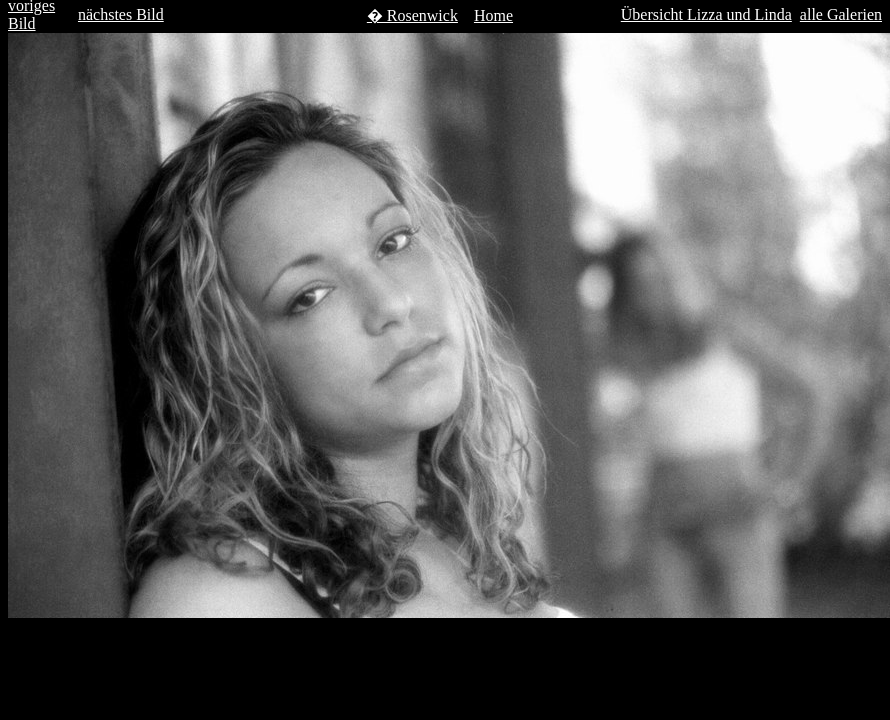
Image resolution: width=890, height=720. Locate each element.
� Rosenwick (412, 15)
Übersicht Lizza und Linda (706, 14)
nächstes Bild (121, 14)
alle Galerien (841, 14)
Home (493, 15)
